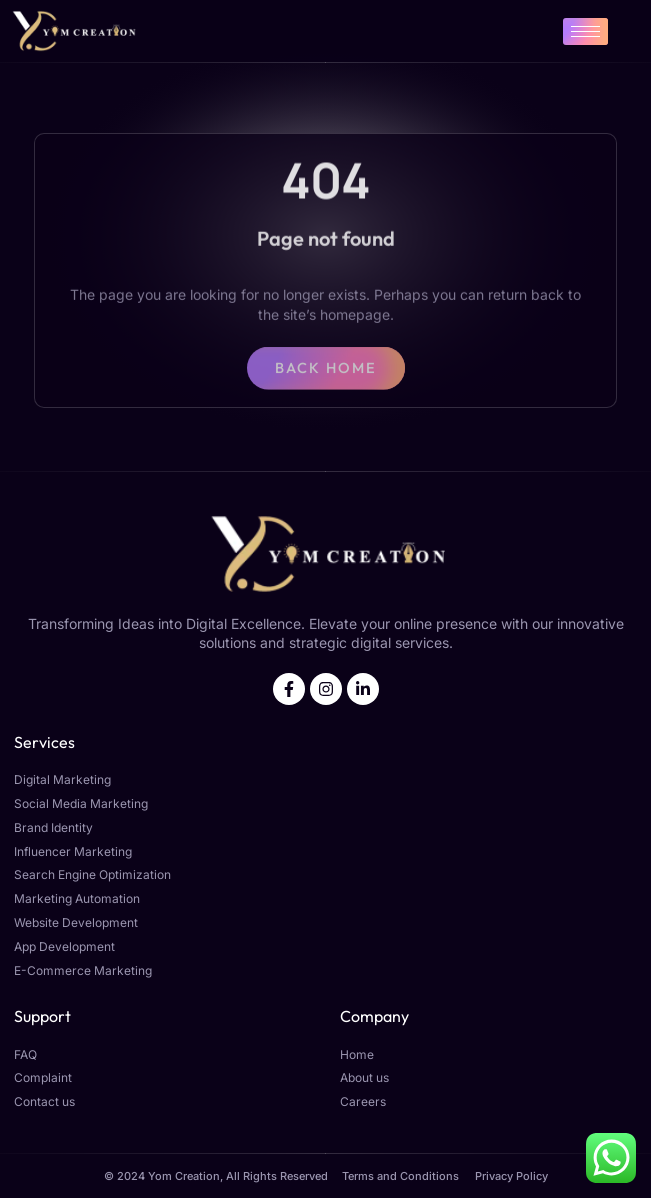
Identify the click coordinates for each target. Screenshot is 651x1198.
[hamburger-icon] (585, 31)
